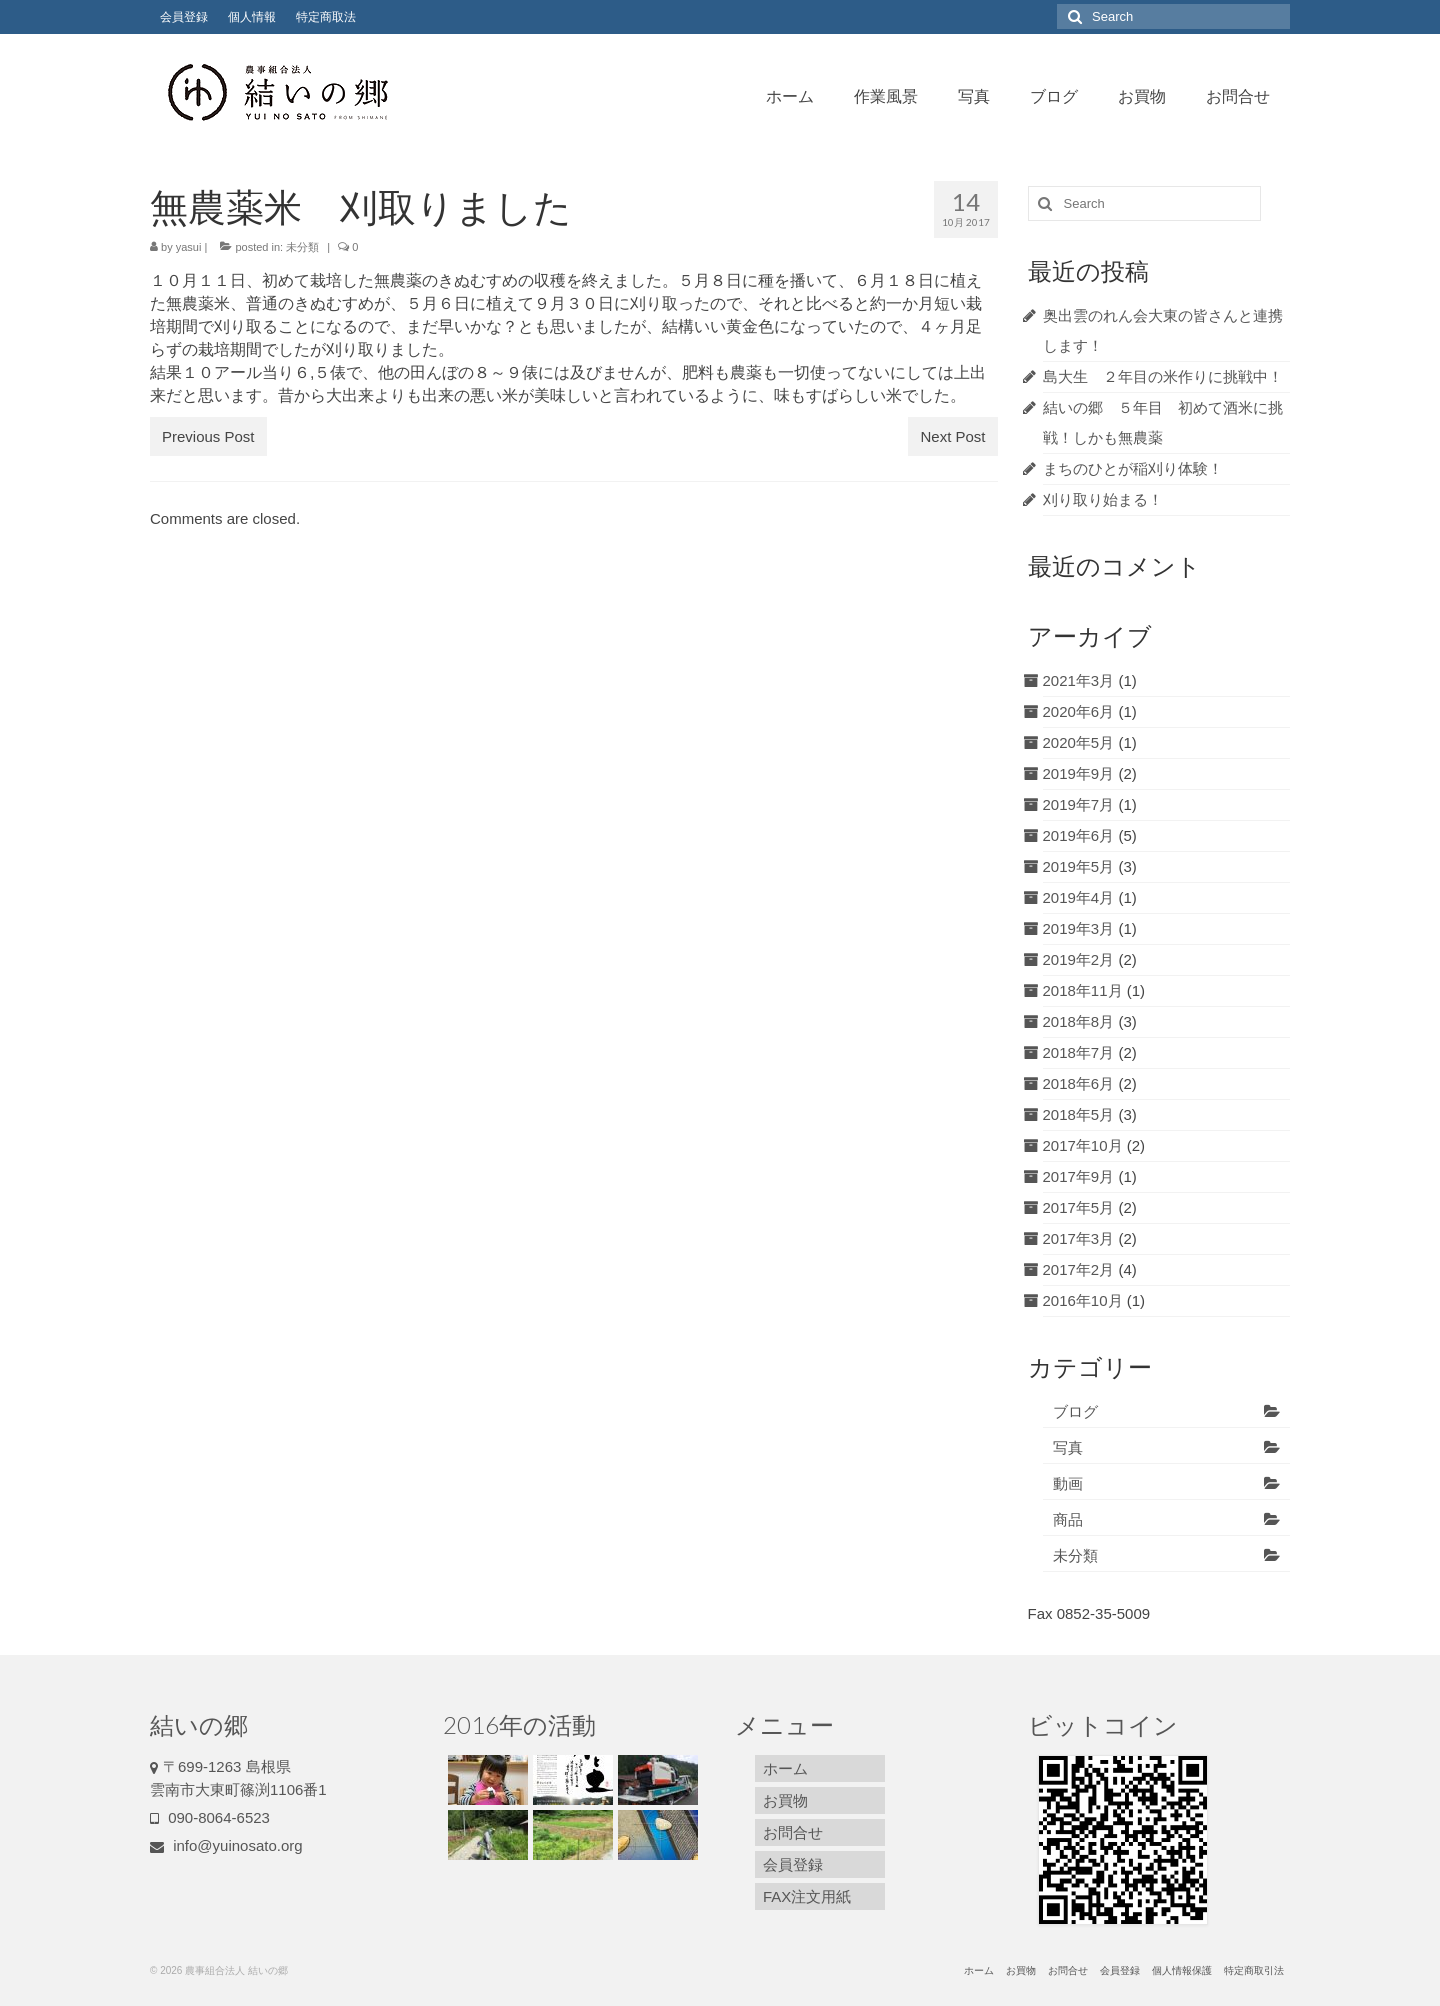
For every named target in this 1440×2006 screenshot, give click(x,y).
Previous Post (208, 436)
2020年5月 (1079, 742)
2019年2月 (1079, 959)
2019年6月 (1079, 835)
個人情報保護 (1182, 1970)
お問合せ (1238, 95)
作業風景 (886, 95)
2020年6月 (1079, 711)
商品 (1068, 1519)
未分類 (302, 247)
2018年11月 (1083, 990)
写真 (974, 95)
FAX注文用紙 (807, 1896)
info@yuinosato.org (226, 1845)
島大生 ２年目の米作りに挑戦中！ (1163, 376)
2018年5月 (1079, 1114)
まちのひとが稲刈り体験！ (1133, 468)
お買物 (1142, 95)
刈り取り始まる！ (1103, 499)
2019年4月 (1079, 897)
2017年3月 (1079, 1238)
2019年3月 (1079, 928)
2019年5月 (1079, 866)
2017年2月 (1079, 1269)
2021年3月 (1079, 680)
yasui (189, 247)
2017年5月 (1079, 1207)
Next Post (952, 436)
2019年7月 (1079, 804)
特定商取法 (326, 16)
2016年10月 (1083, 1300)
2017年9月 (1079, 1176)
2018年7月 (1079, 1052)
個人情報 (252, 16)
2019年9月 (1079, 773)
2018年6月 (1079, 1083)
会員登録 (184, 16)
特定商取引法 (1254, 1970)
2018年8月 (1079, 1021)
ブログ (1054, 95)
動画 (1068, 1483)
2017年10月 (1083, 1145)
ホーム (790, 95)
